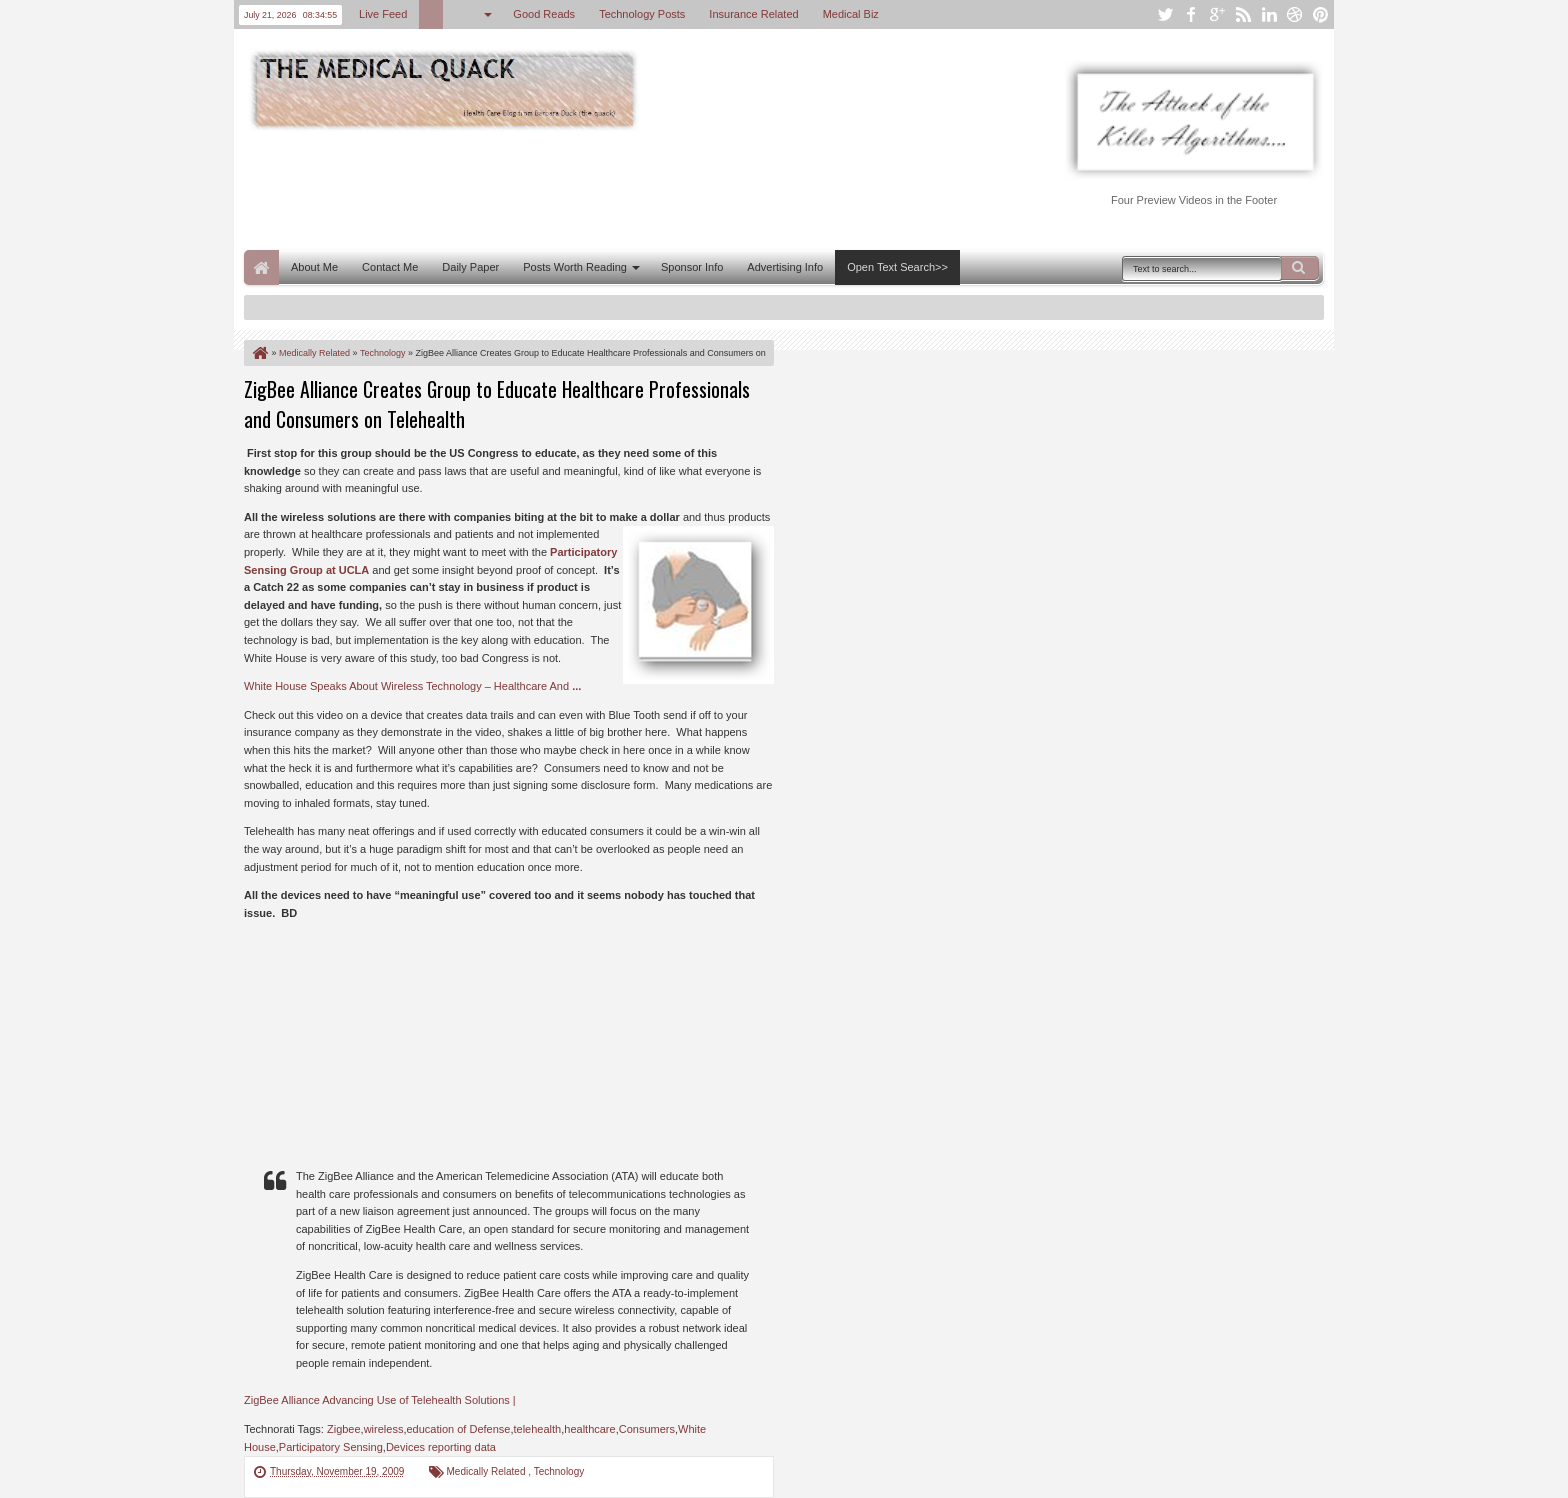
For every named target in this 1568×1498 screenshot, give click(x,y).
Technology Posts (642, 14)
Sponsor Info (692, 267)
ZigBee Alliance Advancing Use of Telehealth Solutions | (380, 1400)
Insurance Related (753, 14)
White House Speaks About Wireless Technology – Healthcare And (412, 686)
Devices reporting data (441, 1447)
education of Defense (458, 1429)
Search (1300, 268)
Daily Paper (470, 267)
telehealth (538, 1429)
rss (1243, 14)
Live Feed (383, 14)
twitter (1165, 14)
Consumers (647, 1429)
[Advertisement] (608, 188)
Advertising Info (785, 267)
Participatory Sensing (331, 1447)
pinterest (1321, 14)
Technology (559, 1471)
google (1217, 14)
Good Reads (544, 14)
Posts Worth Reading (575, 267)
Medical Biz (851, 14)
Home (261, 267)
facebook (1191, 14)
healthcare (589, 1429)
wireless (384, 1429)
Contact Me (390, 267)
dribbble (1295, 14)
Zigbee (344, 1429)
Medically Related (488, 1471)
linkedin (1269, 14)
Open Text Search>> (897, 267)
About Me (314, 267)
